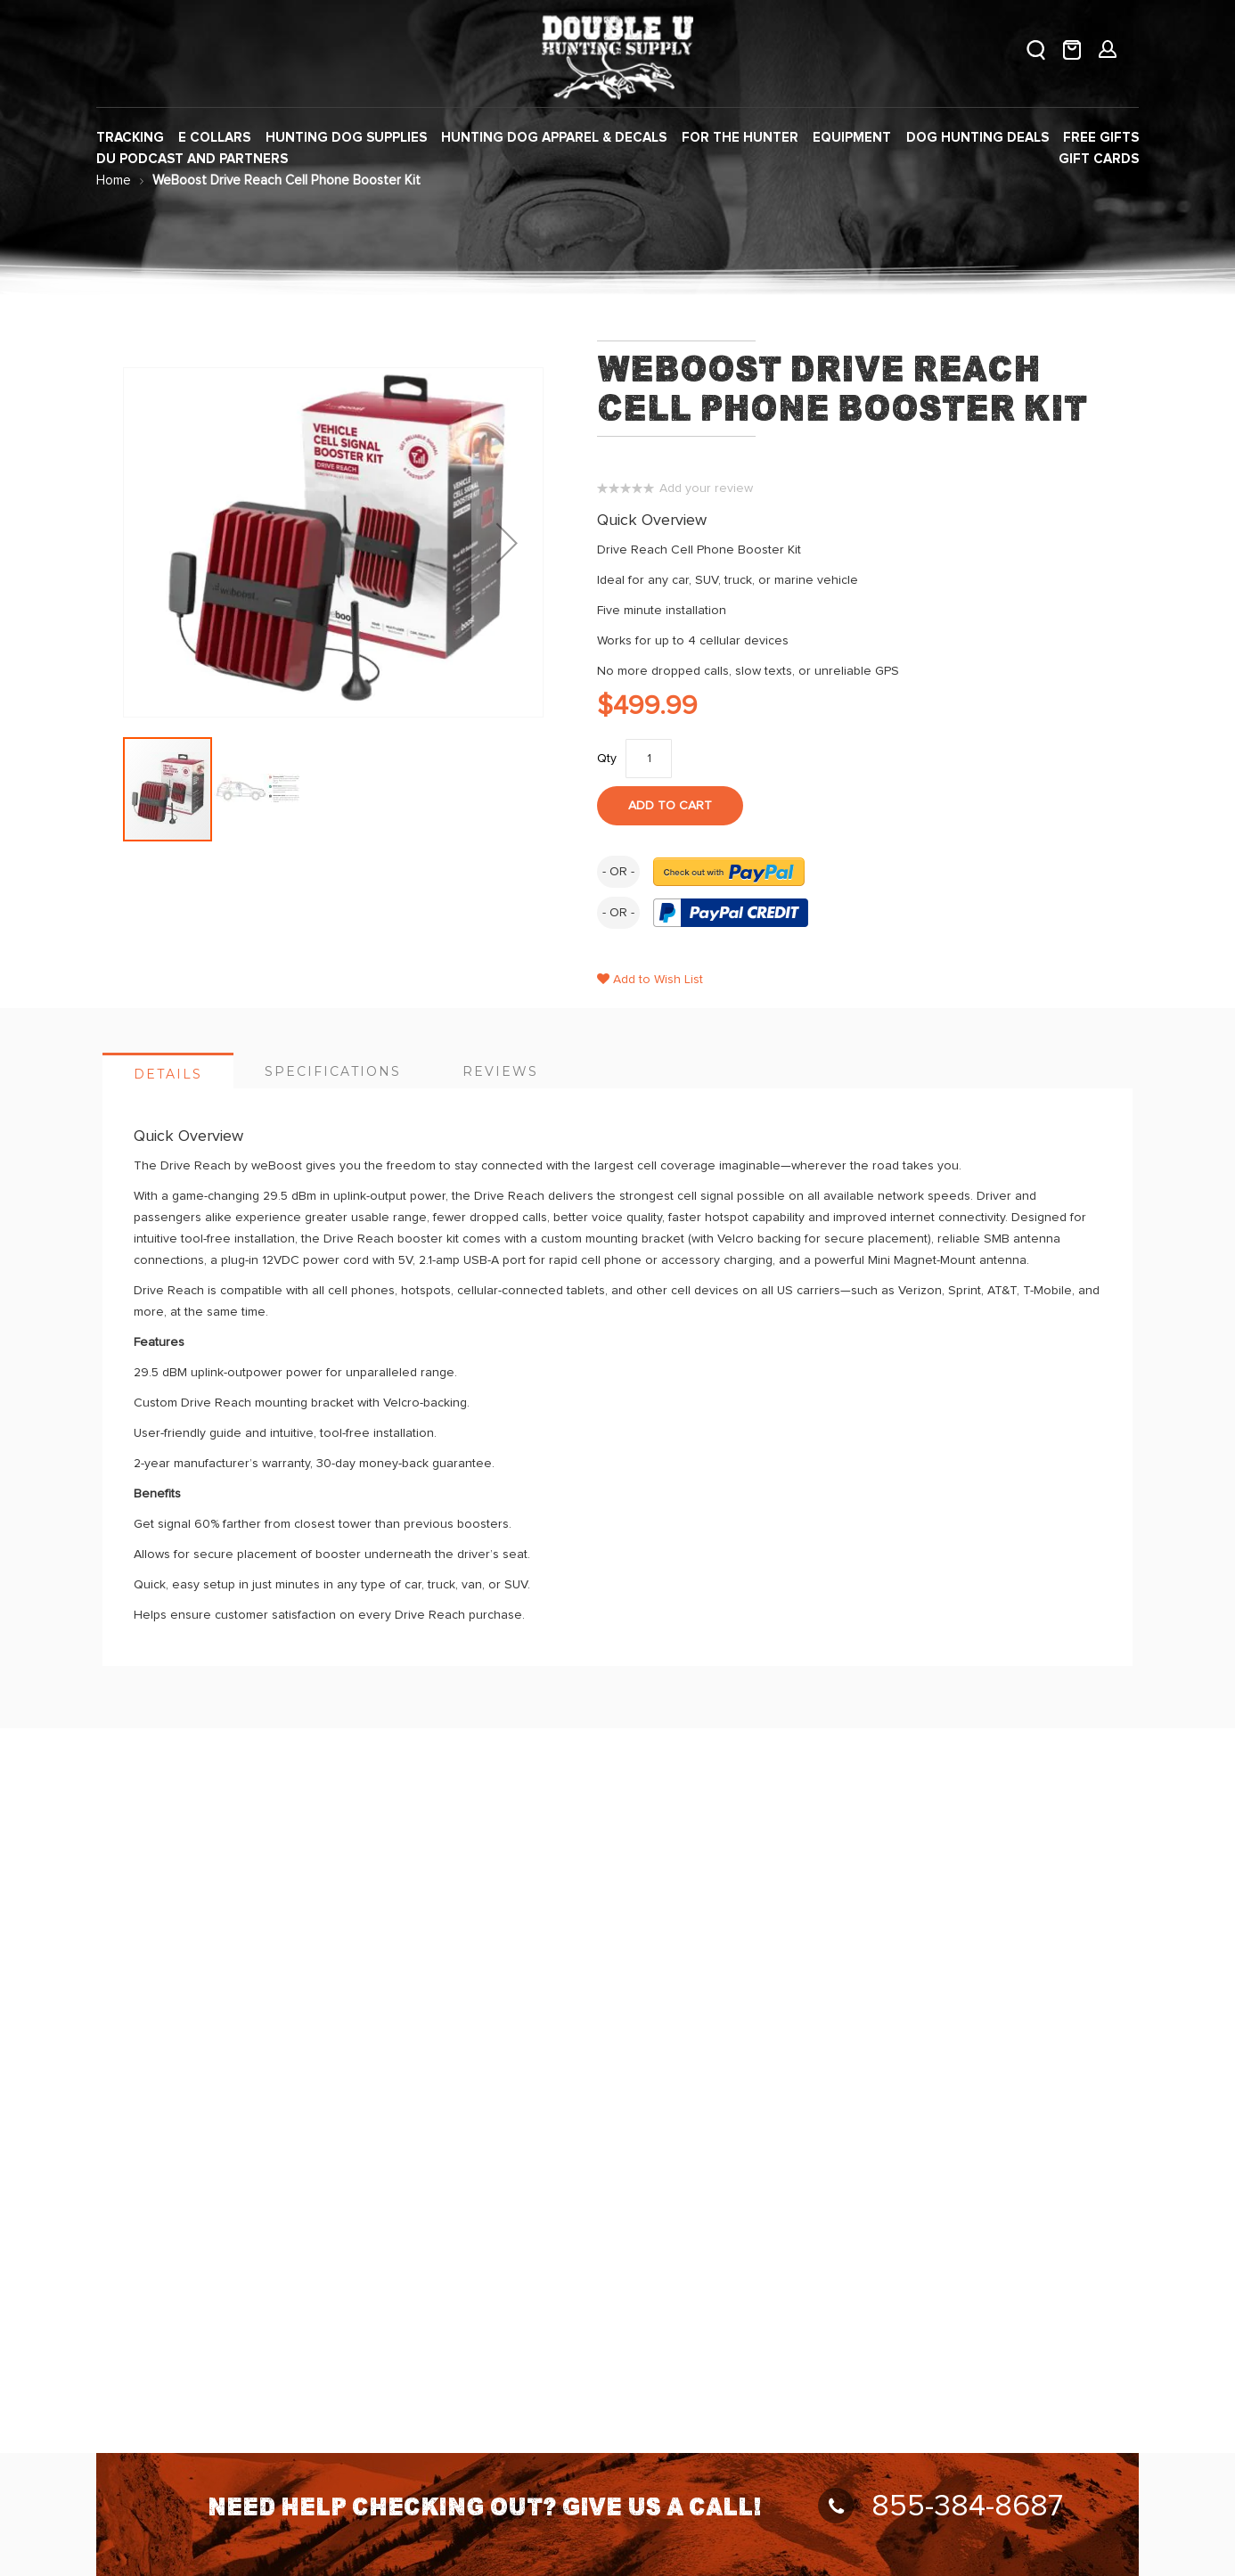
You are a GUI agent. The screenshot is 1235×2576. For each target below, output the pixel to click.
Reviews (500, 1071)
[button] (507, 542)
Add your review (706, 488)
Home (113, 180)
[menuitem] (130, 137)
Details (168, 1074)
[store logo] (617, 54)
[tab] (167, 1070)
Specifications (333, 1071)
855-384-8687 (940, 2506)
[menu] (617, 148)
